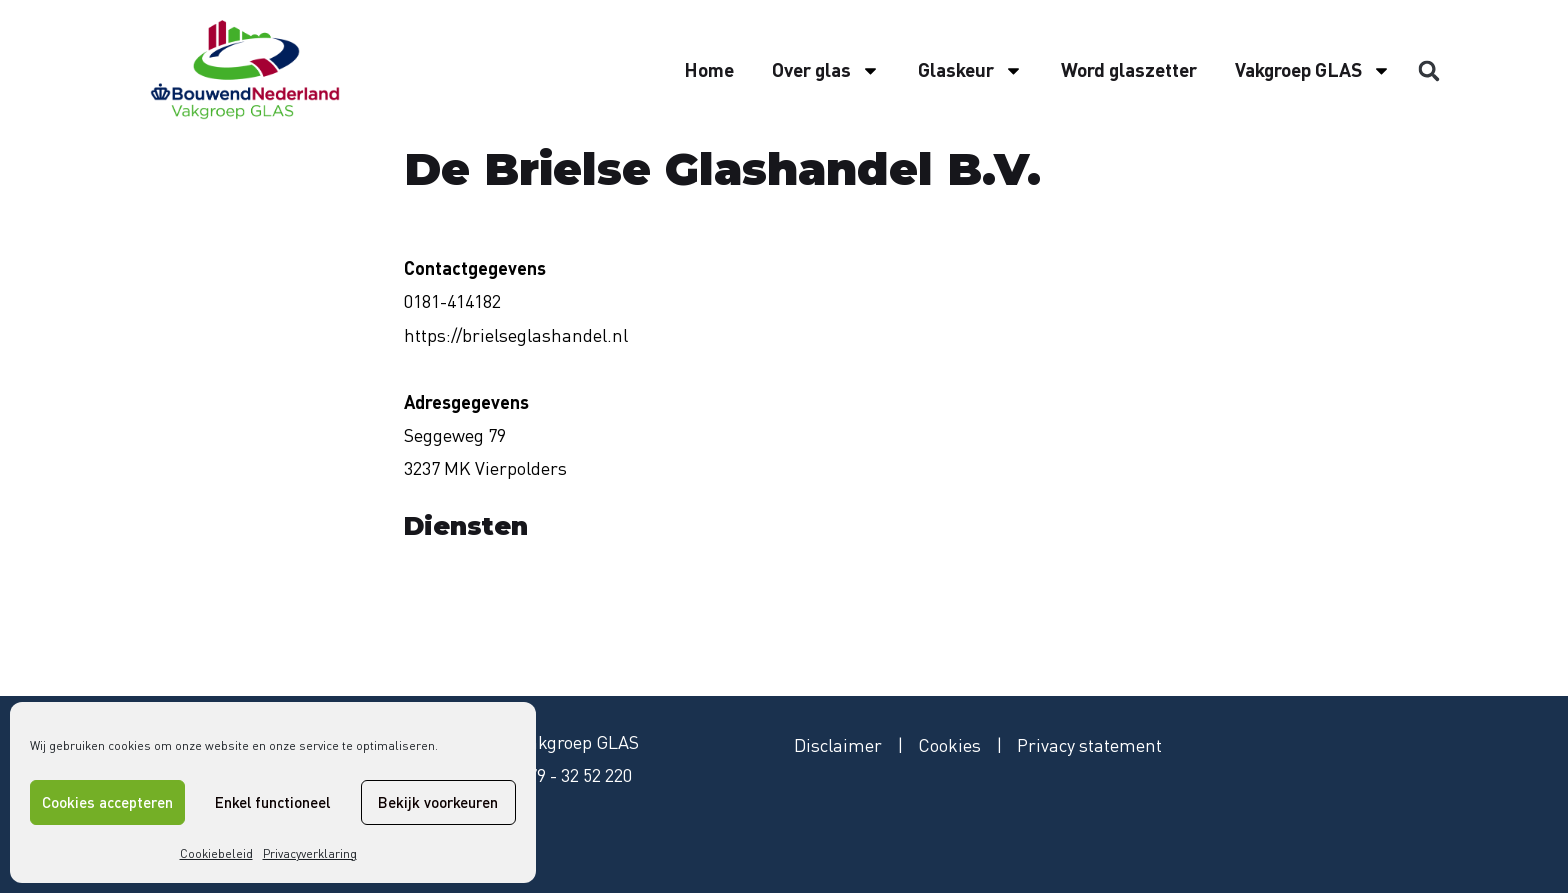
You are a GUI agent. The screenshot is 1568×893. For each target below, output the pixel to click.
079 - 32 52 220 (575, 775)
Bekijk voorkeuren (438, 802)
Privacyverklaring (310, 853)
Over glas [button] (826, 70)
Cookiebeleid (216, 853)
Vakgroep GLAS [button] (1313, 70)
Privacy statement (1089, 745)
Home (709, 69)
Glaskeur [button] (970, 70)
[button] (1429, 71)
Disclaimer (838, 745)
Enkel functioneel (272, 802)
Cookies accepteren (107, 802)
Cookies (949, 745)
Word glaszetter (1129, 69)
